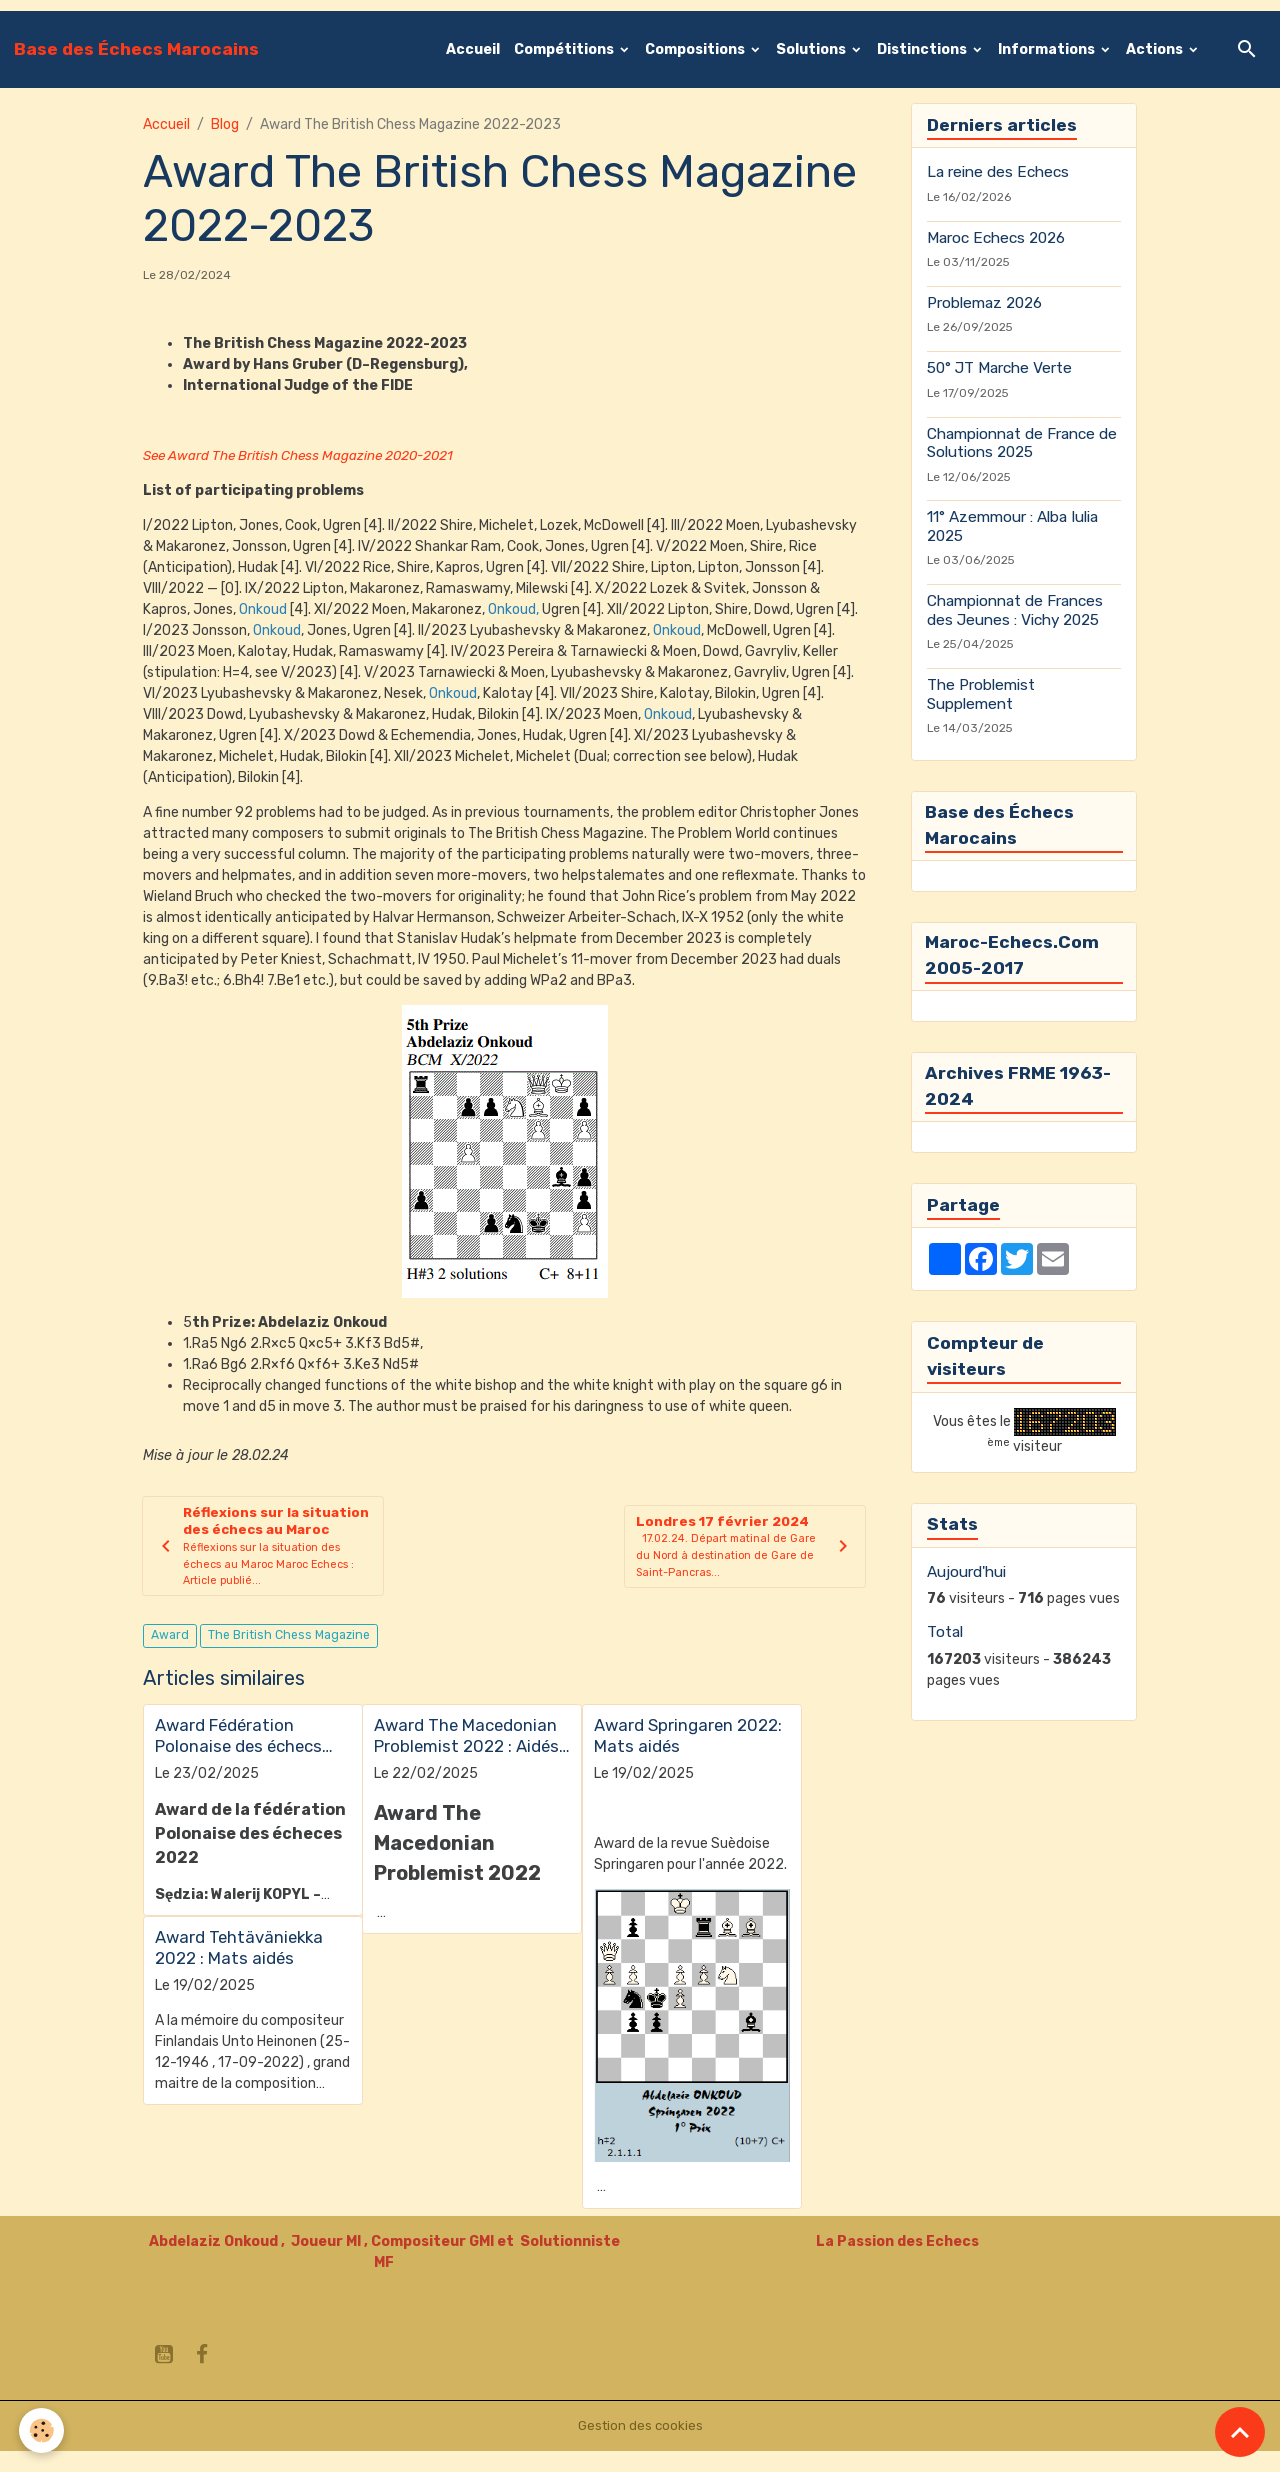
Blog (225, 124)
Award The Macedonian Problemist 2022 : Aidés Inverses (466, 1757)
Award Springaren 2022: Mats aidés (688, 1757)
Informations (1048, 49)
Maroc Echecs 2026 (996, 238)
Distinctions (923, 49)
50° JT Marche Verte (999, 368)
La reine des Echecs (998, 172)
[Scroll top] (1240, 2432)
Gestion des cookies (640, 2446)
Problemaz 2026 (984, 303)
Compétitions (565, 49)
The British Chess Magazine (289, 1657)
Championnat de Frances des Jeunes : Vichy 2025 (1015, 610)
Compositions (696, 49)
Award (170, 1657)
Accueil (473, 49)
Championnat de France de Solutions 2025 (1022, 443)
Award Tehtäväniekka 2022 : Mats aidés (239, 1969)
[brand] (136, 49)
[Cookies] (42, 2430)
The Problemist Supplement (981, 694)
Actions (1156, 49)
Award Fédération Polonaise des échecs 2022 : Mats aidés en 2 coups (243, 1757)
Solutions (812, 49)
